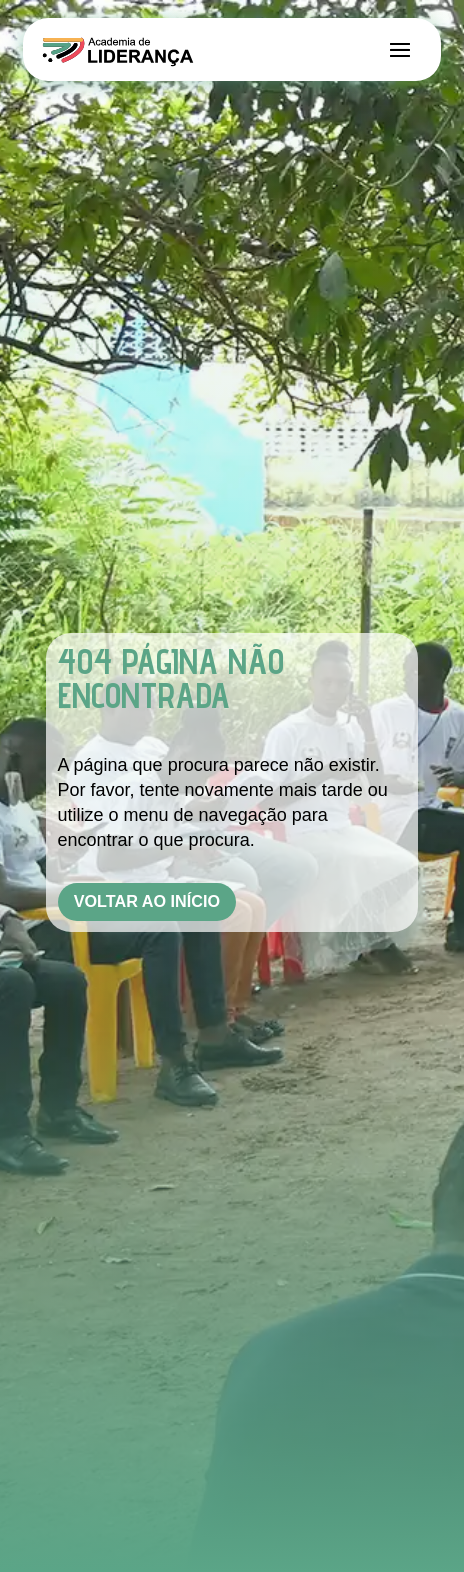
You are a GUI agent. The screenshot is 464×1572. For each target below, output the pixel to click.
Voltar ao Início (147, 901)
